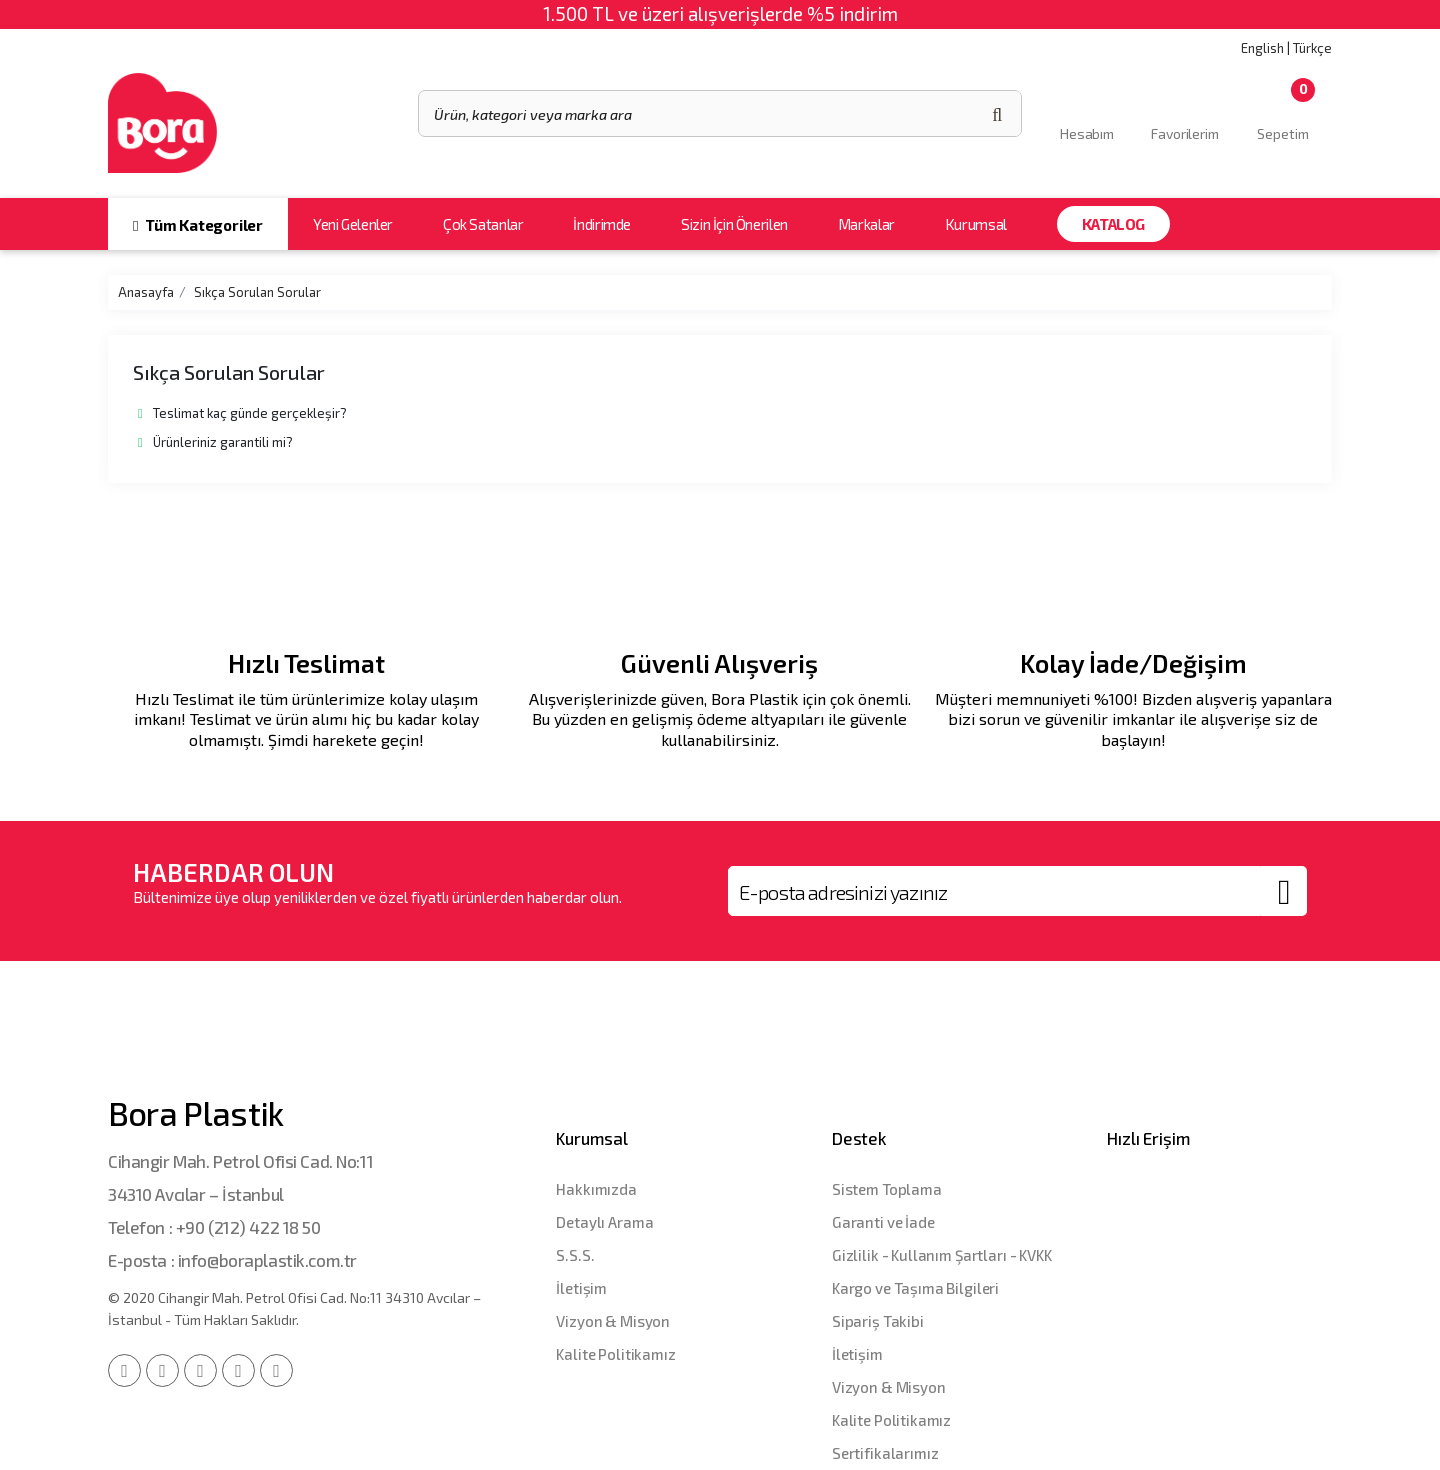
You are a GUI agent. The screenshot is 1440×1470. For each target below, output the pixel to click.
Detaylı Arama (604, 1222)
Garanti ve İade (883, 1222)
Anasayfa (146, 292)
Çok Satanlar (483, 224)
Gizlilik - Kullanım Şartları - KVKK (942, 1255)
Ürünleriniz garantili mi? (215, 442)
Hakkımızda (596, 1189)
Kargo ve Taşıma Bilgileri (915, 1288)
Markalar (866, 224)
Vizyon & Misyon (613, 1321)
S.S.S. (575, 1255)
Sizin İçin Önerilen (734, 224)
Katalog (1113, 224)
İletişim (581, 1288)
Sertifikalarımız (885, 1453)
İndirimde (602, 224)
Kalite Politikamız (615, 1354)
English (1262, 48)
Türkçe (1312, 48)
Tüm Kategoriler (198, 225)
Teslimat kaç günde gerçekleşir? (242, 413)
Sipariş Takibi (878, 1321)
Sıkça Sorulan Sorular (257, 292)
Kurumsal (976, 224)
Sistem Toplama (887, 1189)
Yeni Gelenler (353, 224)
